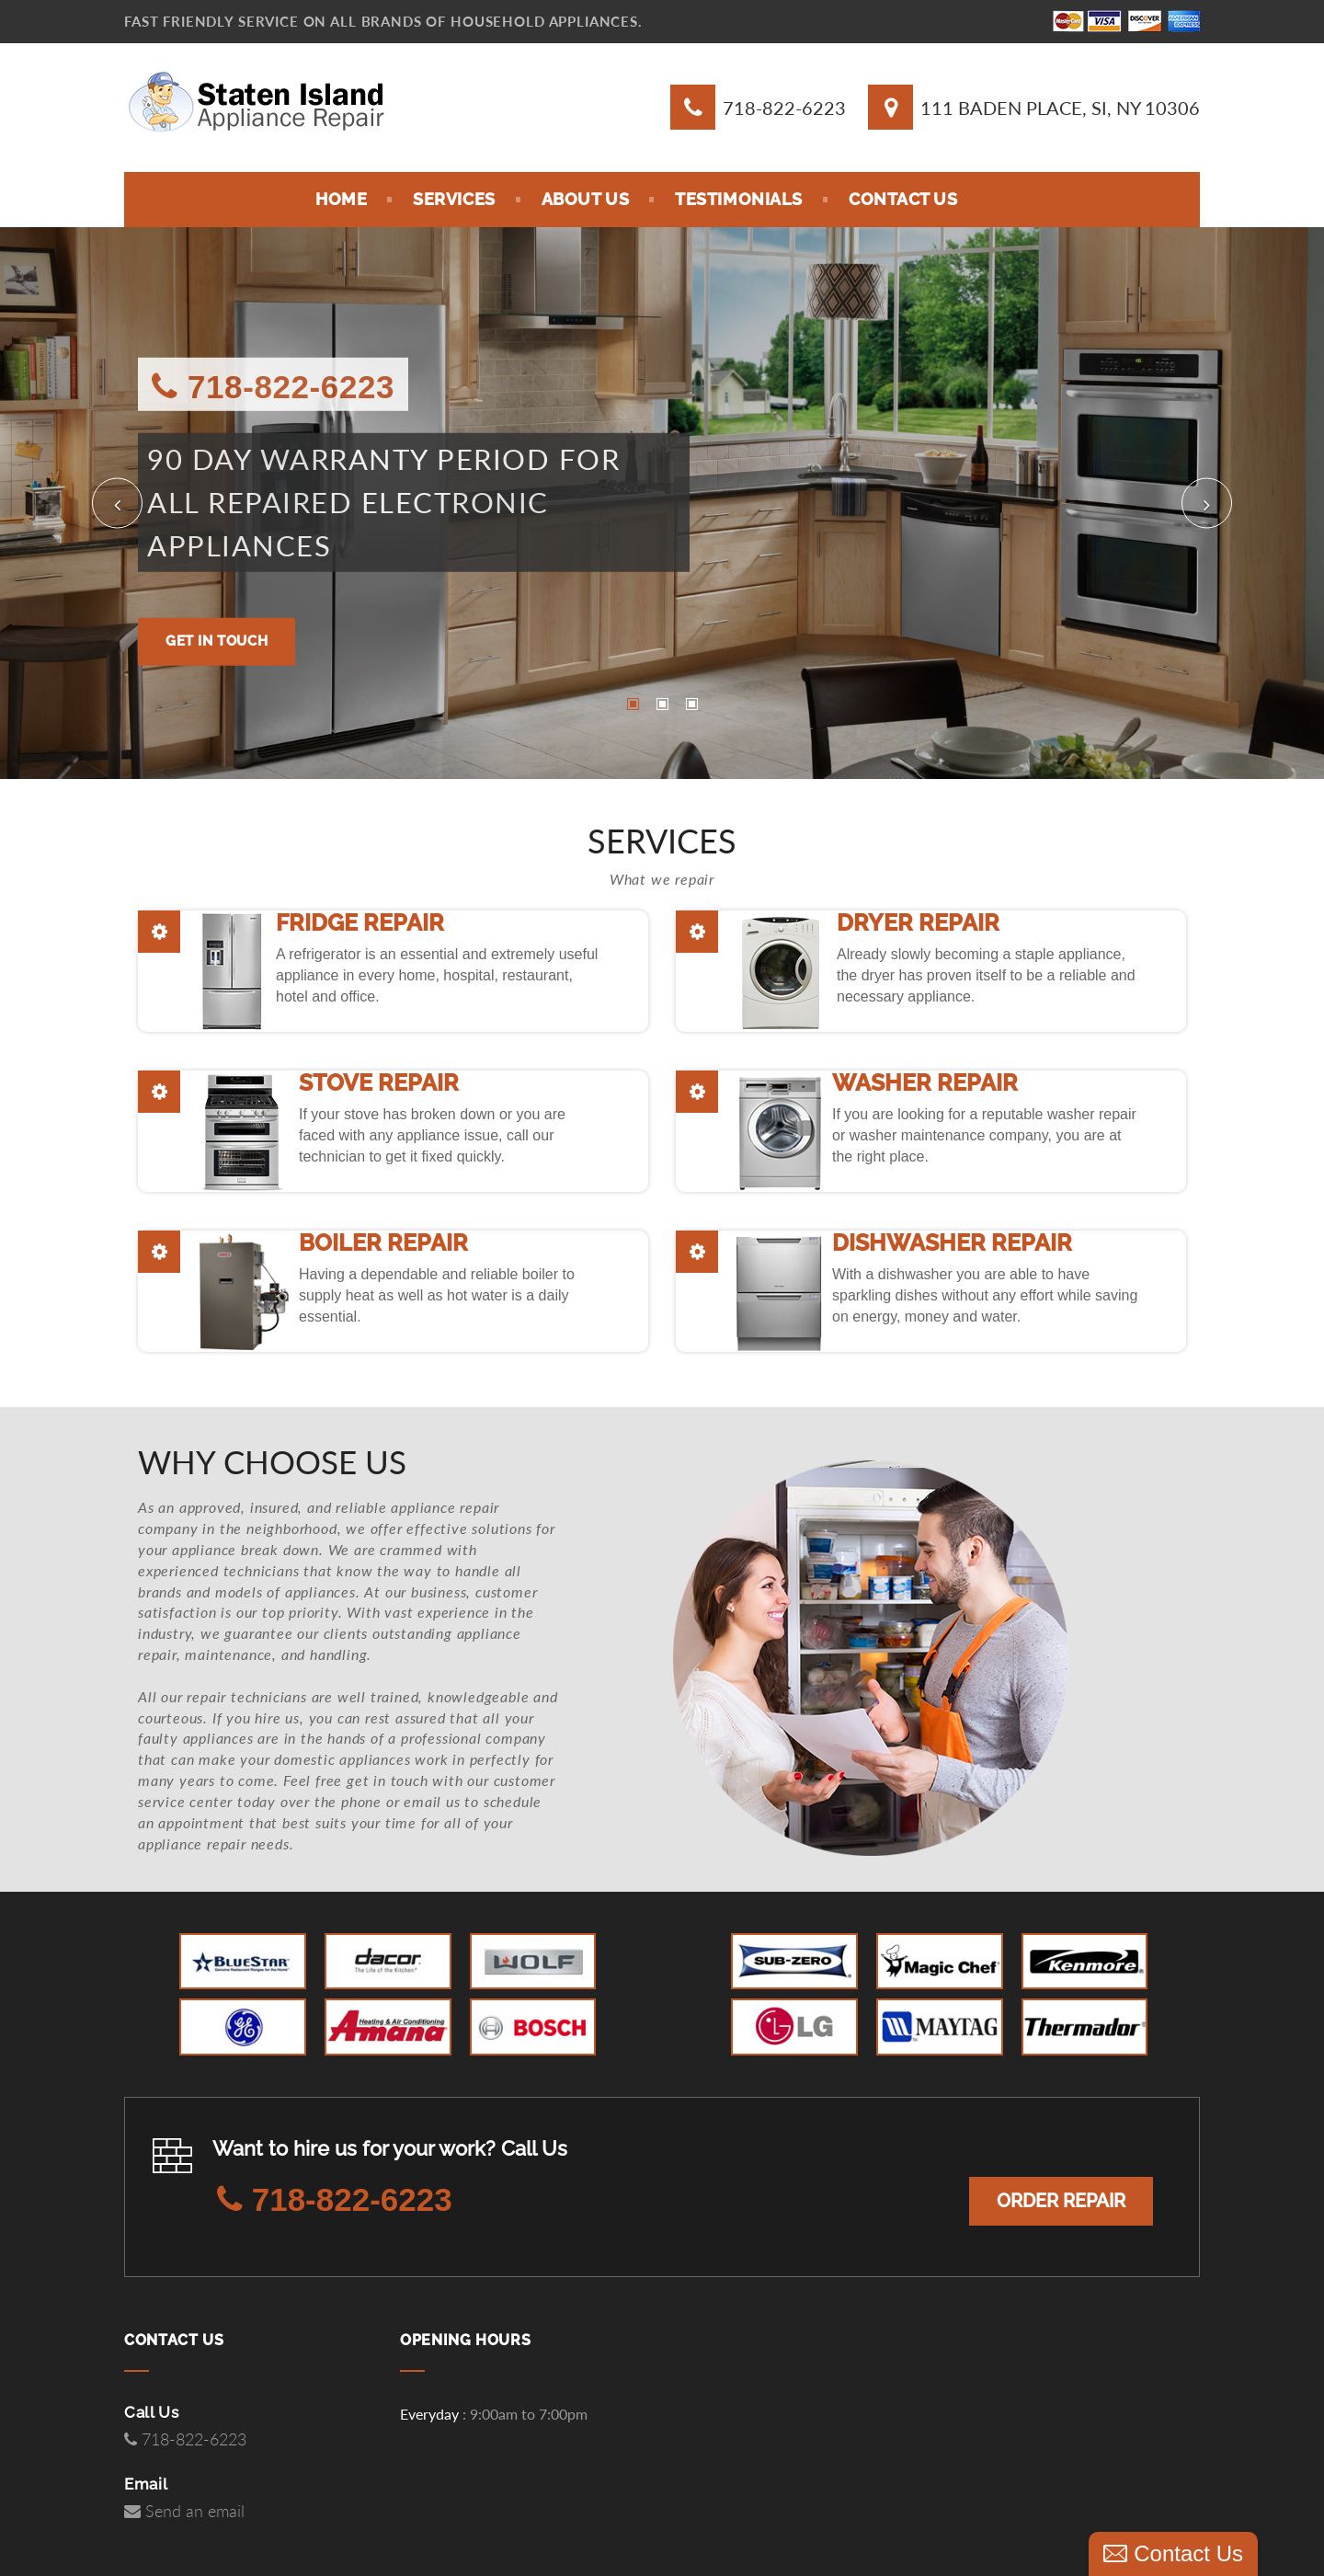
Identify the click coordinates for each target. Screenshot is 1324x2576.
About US (585, 199)
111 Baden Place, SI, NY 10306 (1060, 108)
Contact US (903, 199)
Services (454, 199)
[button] (117, 503)
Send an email (184, 2511)
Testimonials (739, 199)
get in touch (217, 641)
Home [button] (341, 199)
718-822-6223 (784, 108)
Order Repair (1061, 2201)
